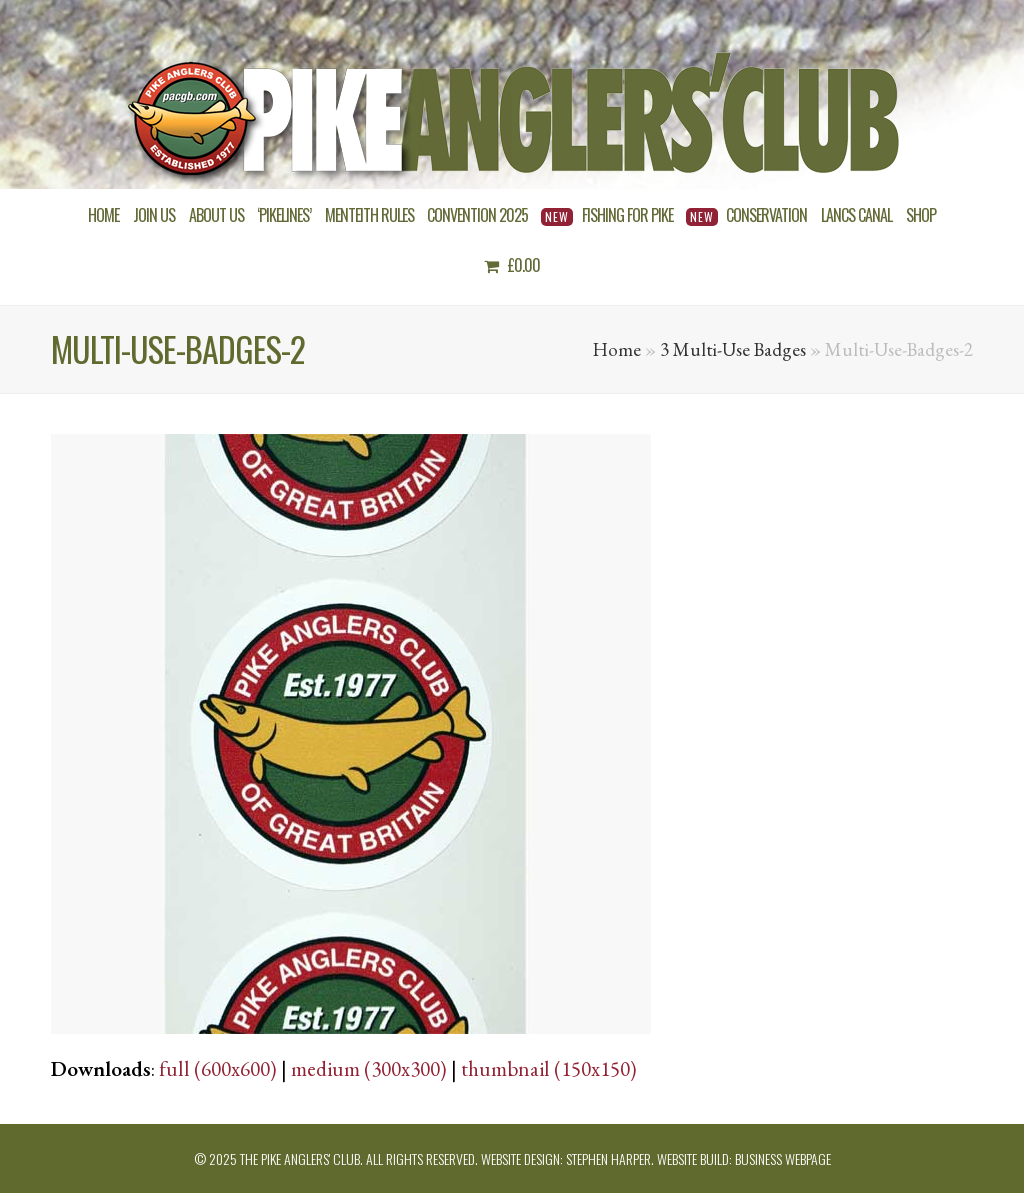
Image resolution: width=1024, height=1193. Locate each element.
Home (617, 349)
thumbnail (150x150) (549, 1068)
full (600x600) (218, 1068)
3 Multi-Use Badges (733, 349)
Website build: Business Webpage (744, 1158)
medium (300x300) (369, 1068)
